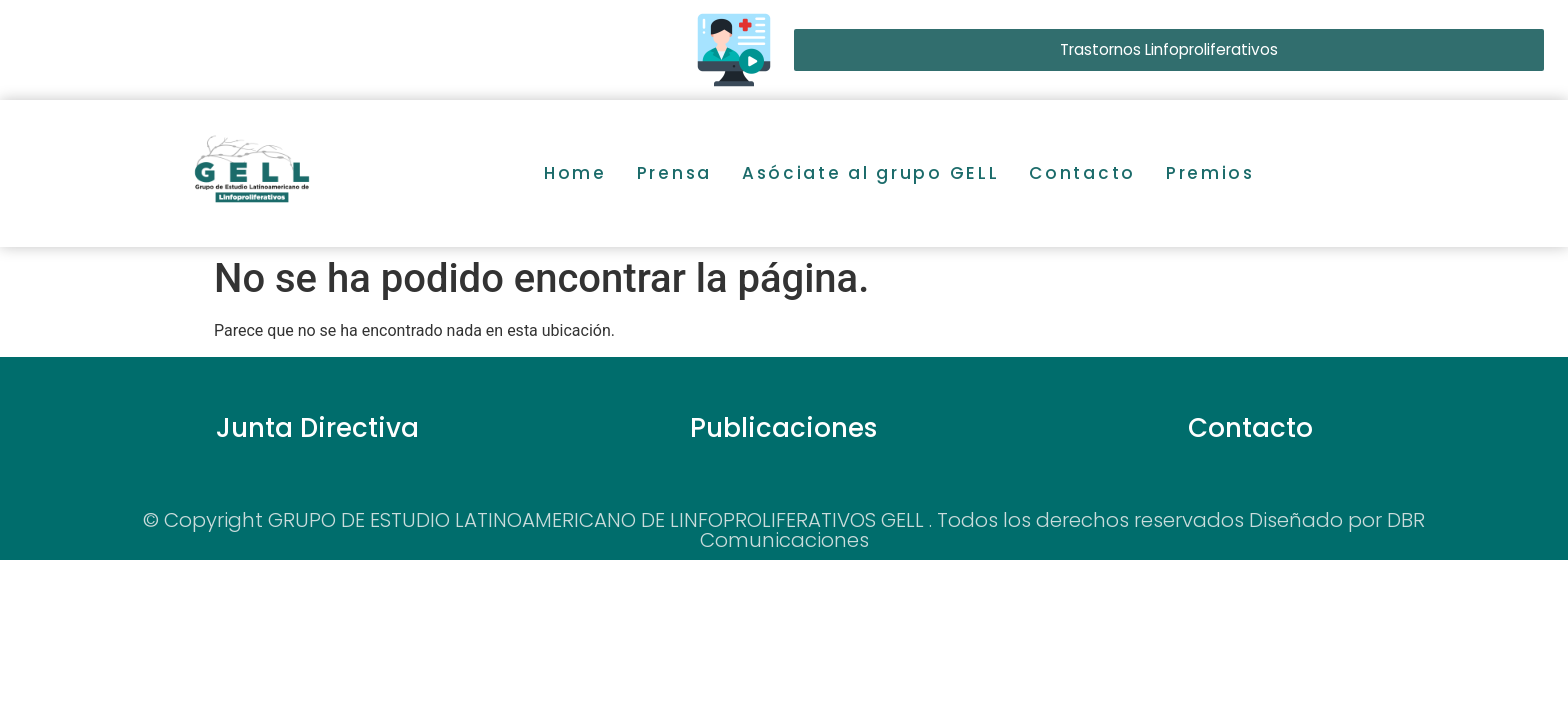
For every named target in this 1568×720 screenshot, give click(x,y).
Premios (1210, 173)
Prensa (674, 173)
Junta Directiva (317, 428)
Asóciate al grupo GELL (870, 173)
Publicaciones (783, 428)
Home (575, 173)
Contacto (1082, 173)
